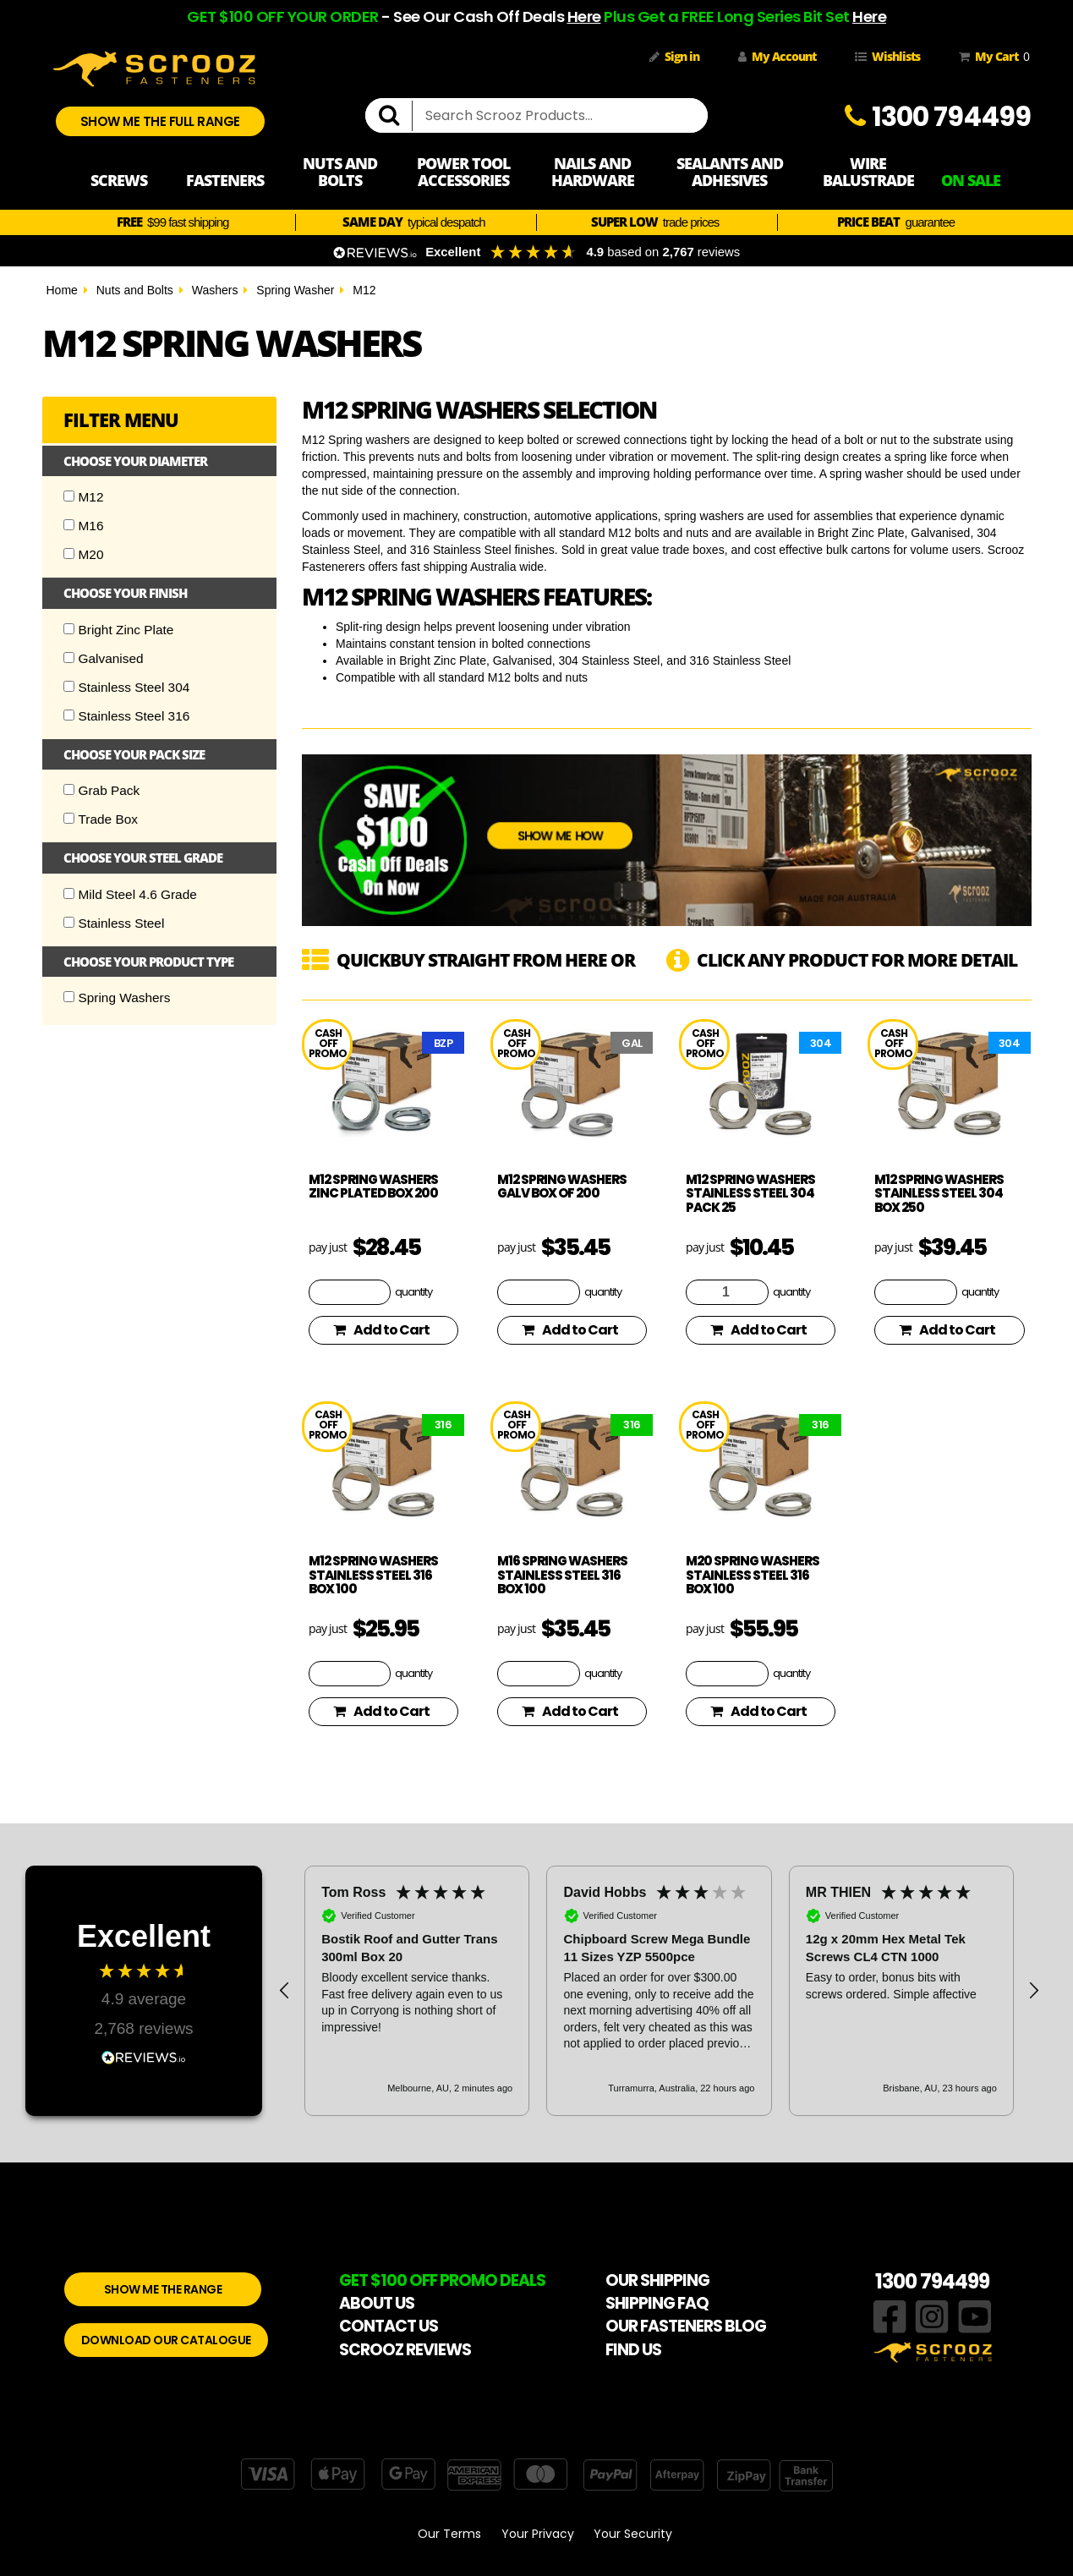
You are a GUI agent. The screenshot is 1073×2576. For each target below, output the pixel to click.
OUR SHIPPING (657, 2280)
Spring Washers (117, 997)
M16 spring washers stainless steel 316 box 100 (562, 1575)
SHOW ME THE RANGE (163, 2289)
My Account (777, 56)
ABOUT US (376, 2303)
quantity (413, 1291)
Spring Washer (295, 290)
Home (62, 290)
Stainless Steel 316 (126, 716)
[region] (659, 1991)
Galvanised (103, 658)
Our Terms (449, 2533)
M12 (364, 290)
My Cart (991, 56)
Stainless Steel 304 (126, 687)
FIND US (633, 2349)
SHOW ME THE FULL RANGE (160, 121)
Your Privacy (537, 2533)
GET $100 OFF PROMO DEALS (442, 2280)
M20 (83, 554)
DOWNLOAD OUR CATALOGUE (166, 2340)
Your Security (633, 2533)
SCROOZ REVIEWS (405, 2349)
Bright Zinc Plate (118, 629)
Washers (215, 290)
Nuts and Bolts (134, 290)
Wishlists (887, 56)
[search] (396, 116)
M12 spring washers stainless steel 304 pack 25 (750, 1193)
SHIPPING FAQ (657, 2303)
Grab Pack (101, 790)
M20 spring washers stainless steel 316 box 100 (752, 1575)
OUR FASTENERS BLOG (685, 2326)
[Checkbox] (68, 496)
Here (584, 16)
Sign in (674, 56)
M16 (83, 525)
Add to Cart (381, 1330)
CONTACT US (388, 2326)
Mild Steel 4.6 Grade (130, 894)
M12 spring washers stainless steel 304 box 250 (939, 1193)
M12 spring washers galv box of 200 (562, 1186)
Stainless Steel (114, 923)
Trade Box (100, 819)
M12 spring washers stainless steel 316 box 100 (373, 1575)
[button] (285, 1990)
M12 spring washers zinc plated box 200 (373, 1186)
